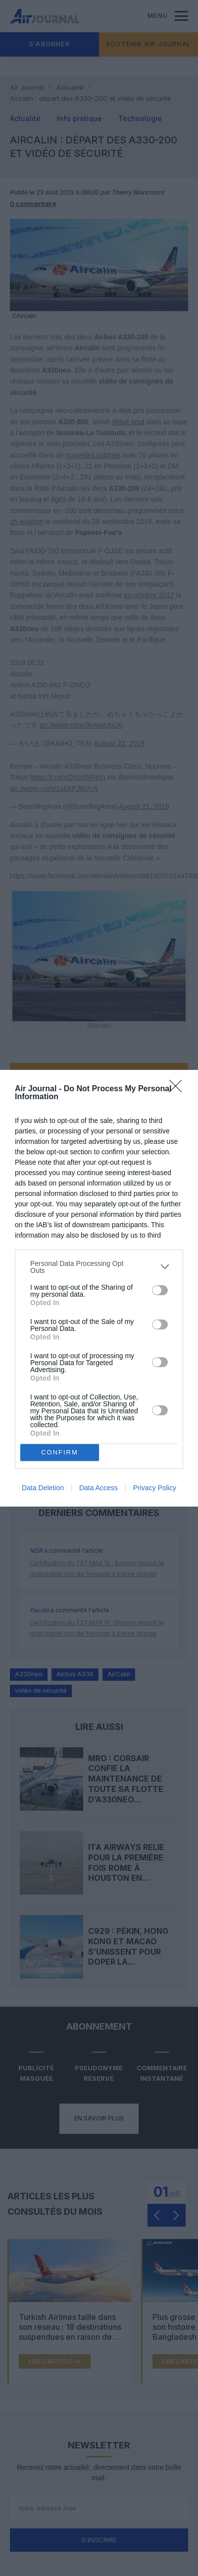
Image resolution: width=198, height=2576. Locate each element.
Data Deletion (43, 1488)
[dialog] (99, 1288)
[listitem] (99, 1267)
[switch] (160, 1290)
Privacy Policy (154, 1488)
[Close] (178, 1089)
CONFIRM (59, 1452)
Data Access (98, 1488)
